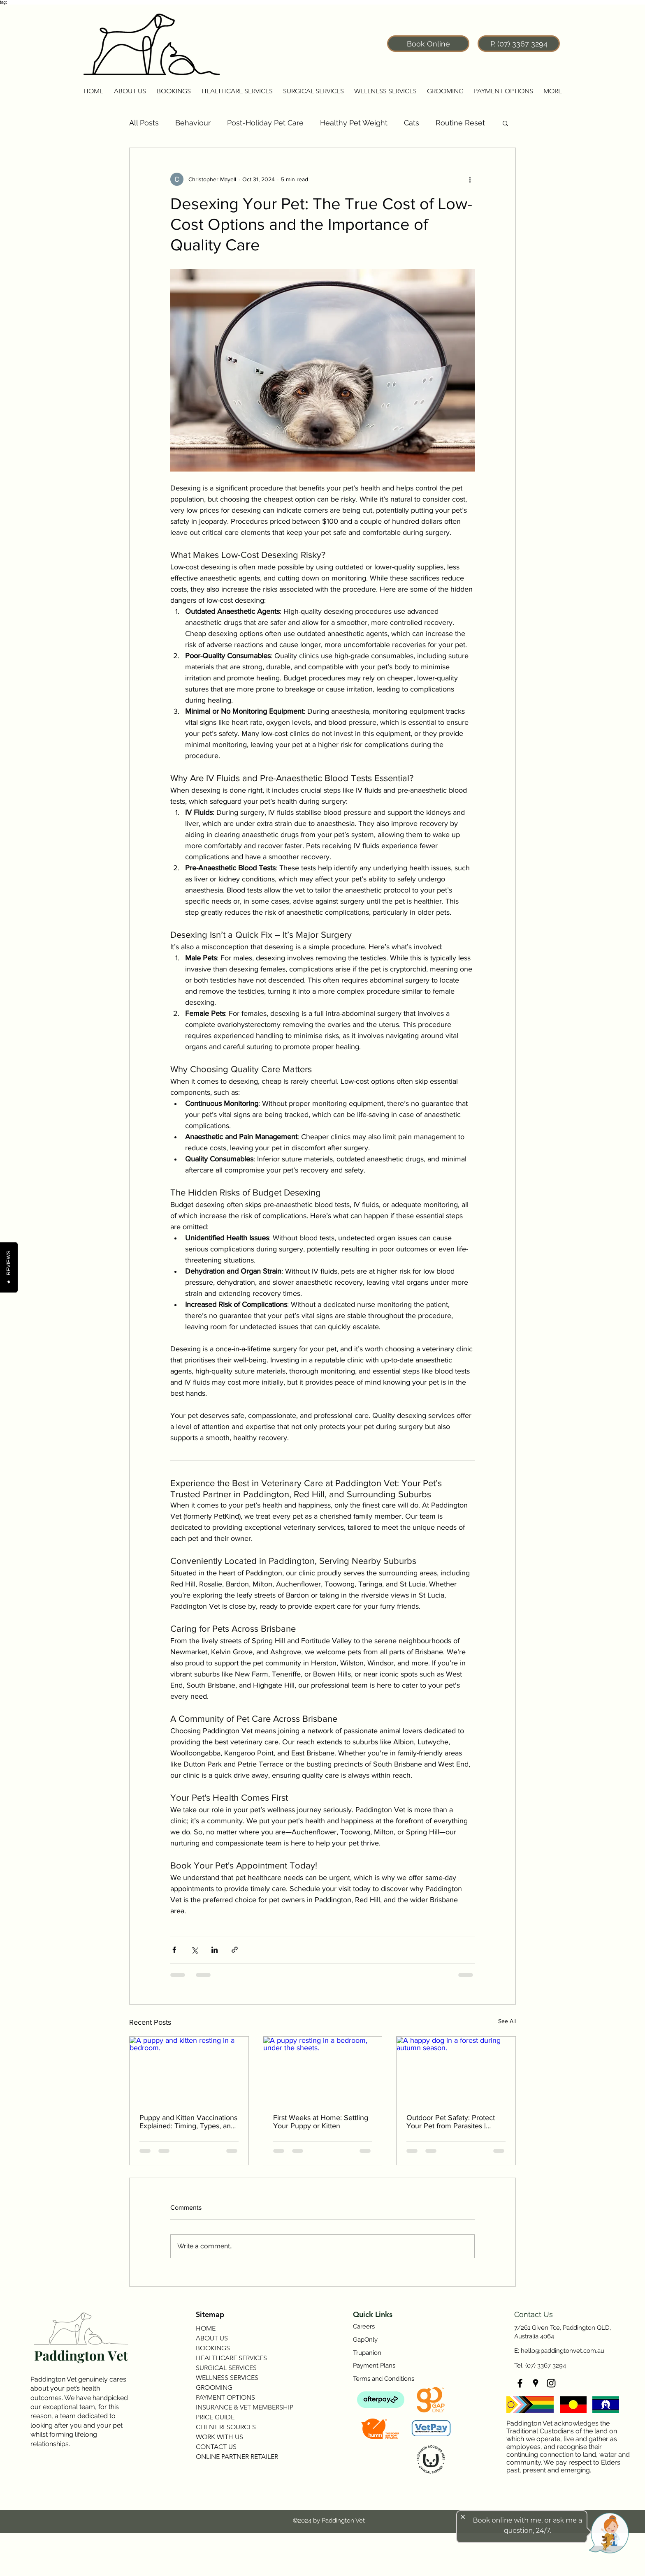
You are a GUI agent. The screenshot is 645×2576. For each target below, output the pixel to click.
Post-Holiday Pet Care (265, 122)
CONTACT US (216, 2447)
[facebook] (520, 2383)
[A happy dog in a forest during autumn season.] (456, 2070)
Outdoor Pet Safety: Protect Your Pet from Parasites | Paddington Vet (450, 2122)
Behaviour (193, 122)
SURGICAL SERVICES (226, 2368)
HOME (206, 2328)
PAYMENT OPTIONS (225, 2397)
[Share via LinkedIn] (214, 1950)
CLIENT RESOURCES (226, 2427)
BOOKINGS (213, 2348)
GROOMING (214, 2387)
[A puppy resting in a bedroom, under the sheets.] (322, 2070)
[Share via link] (235, 1950)
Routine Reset (460, 122)
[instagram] (551, 2383)
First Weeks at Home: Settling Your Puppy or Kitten (320, 2122)
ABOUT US (212, 2338)
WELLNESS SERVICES (227, 2378)
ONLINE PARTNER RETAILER (237, 2456)
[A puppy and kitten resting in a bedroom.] (189, 2070)
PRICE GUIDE (215, 2417)
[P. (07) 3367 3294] (519, 43)
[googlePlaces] (535, 2383)
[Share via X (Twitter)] (194, 1950)
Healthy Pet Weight (353, 122)
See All (507, 2021)
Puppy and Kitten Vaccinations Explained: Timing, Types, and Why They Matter (188, 2122)
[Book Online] (428, 43)
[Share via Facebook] (174, 1950)
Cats (411, 122)
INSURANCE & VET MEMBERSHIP (244, 2407)
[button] (130, 91)
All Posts (144, 122)
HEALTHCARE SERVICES (231, 2358)
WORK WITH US (219, 2437)
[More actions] (470, 179)
